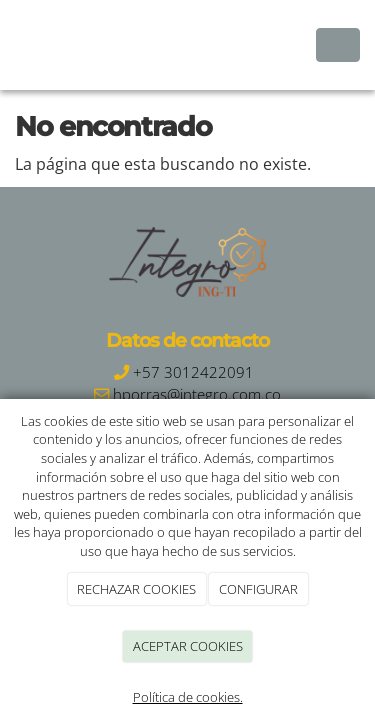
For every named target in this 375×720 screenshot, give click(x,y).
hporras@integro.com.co (197, 394)
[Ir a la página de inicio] (10, 45)
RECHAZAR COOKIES (136, 589)
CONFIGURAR (258, 589)
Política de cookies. (188, 697)
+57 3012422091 (193, 372)
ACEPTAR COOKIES (188, 646)
